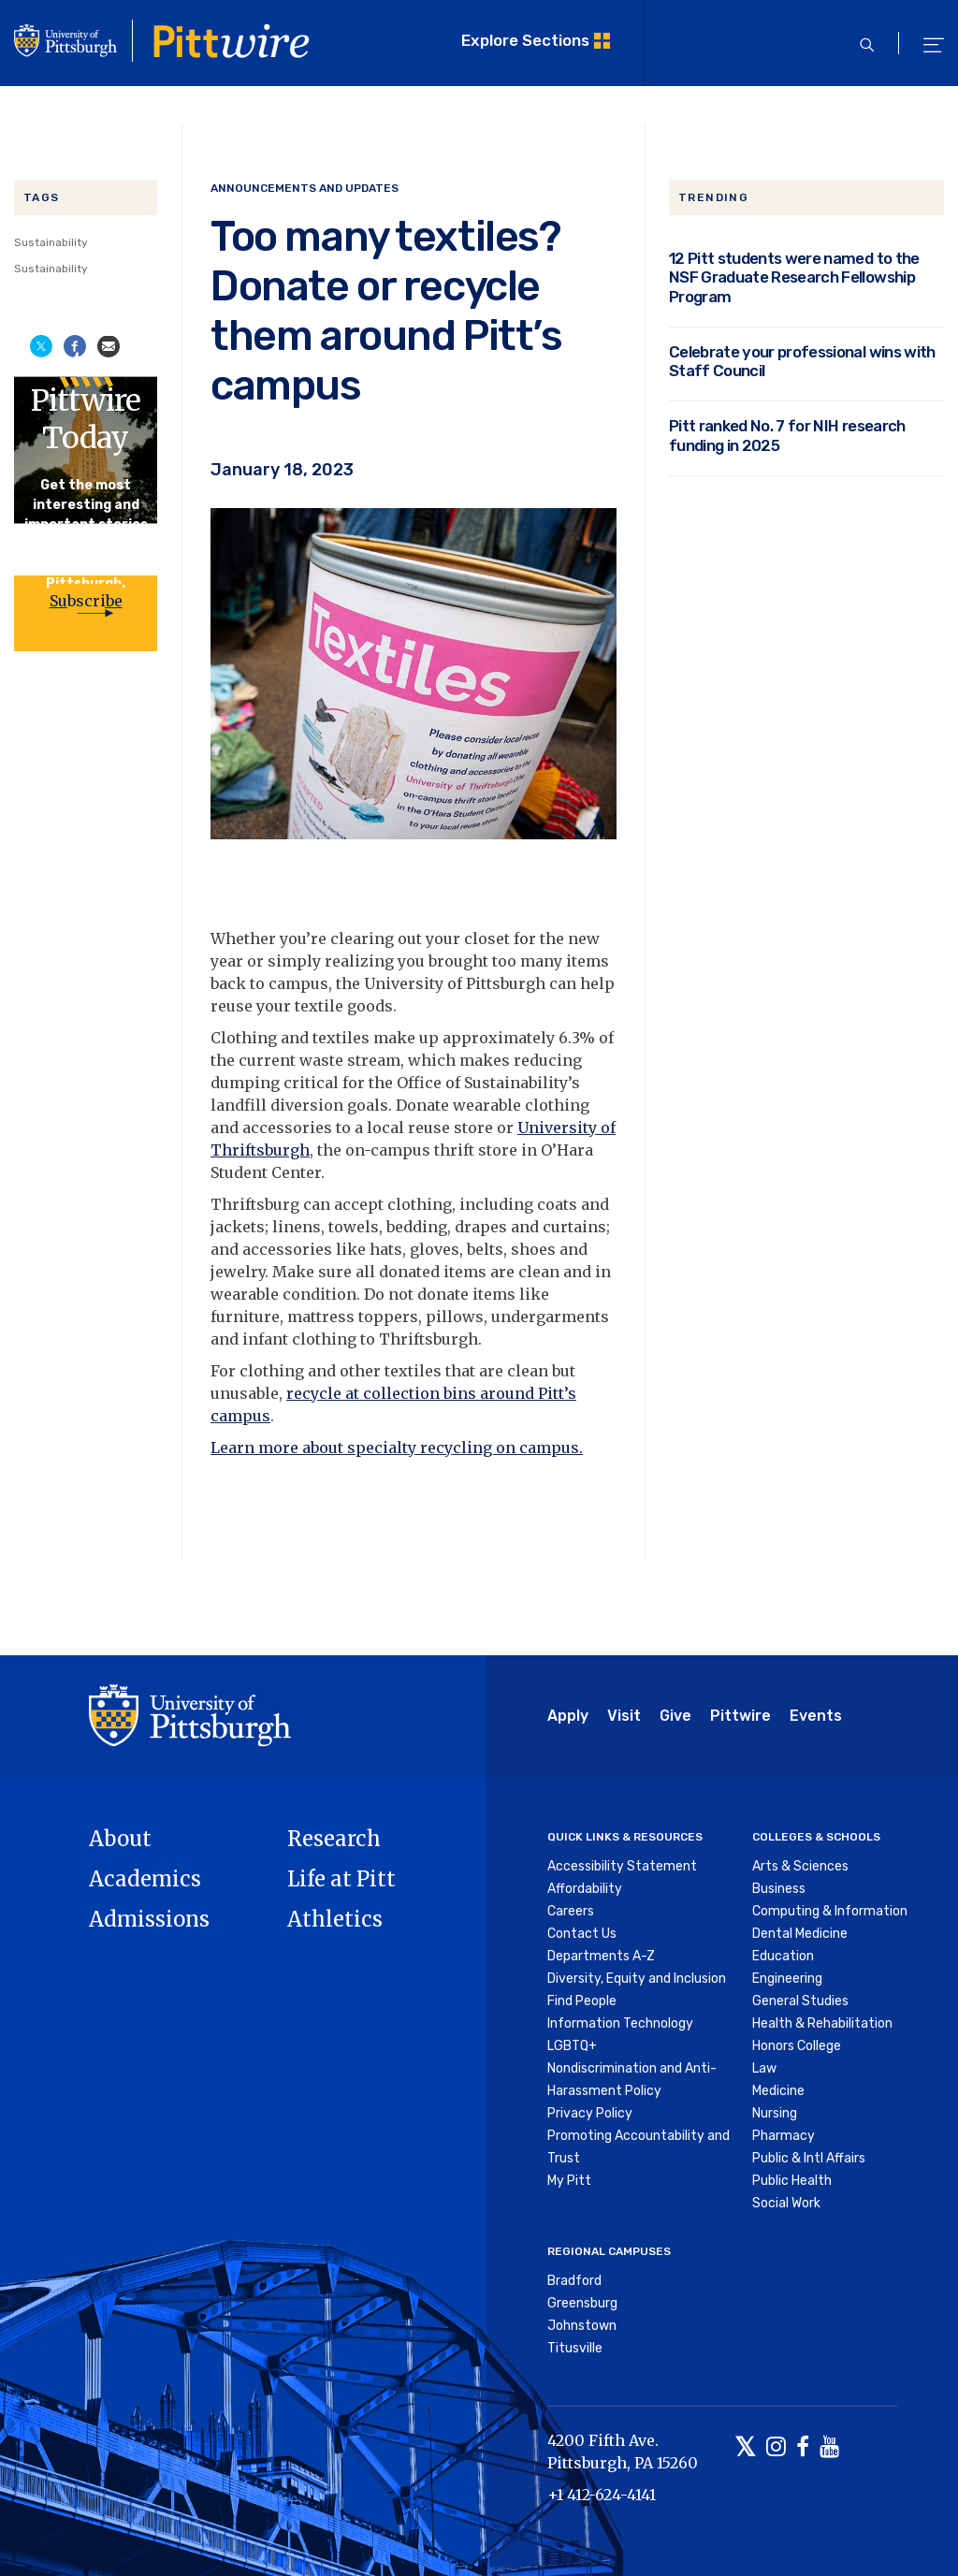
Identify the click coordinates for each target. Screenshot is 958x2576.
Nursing (774, 2113)
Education (783, 1956)
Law (764, 2068)
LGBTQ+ (572, 2046)
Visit (624, 1716)
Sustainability (51, 242)
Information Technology (620, 2023)
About (120, 1839)
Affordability (584, 1889)
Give (675, 1716)
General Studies (800, 2001)
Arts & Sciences (800, 1866)
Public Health (792, 2181)
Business (779, 1889)
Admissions (149, 1919)
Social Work (786, 2203)
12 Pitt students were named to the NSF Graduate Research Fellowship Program (794, 277)
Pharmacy (783, 2136)
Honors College (796, 2046)
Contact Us (582, 1934)
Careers (570, 1911)
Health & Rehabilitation (822, 2023)
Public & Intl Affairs (808, 2158)
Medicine (778, 2091)
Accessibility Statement (622, 1866)
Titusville (574, 2348)
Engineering (787, 1979)
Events (816, 1716)
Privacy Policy (589, 2113)
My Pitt (569, 2181)
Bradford (574, 2281)
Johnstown (582, 2326)
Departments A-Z (601, 1956)
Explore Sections (525, 40)
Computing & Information (829, 1911)
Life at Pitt (341, 1879)
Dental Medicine (800, 1934)
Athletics (335, 1919)
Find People (582, 2001)
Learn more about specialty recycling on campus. (396, 1447)
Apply (567, 1716)
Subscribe (86, 600)
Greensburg (582, 2303)
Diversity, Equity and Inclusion (636, 1979)
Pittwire (740, 1716)
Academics (145, 1879)
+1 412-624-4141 (601, 2494)
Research (334, 1839)
